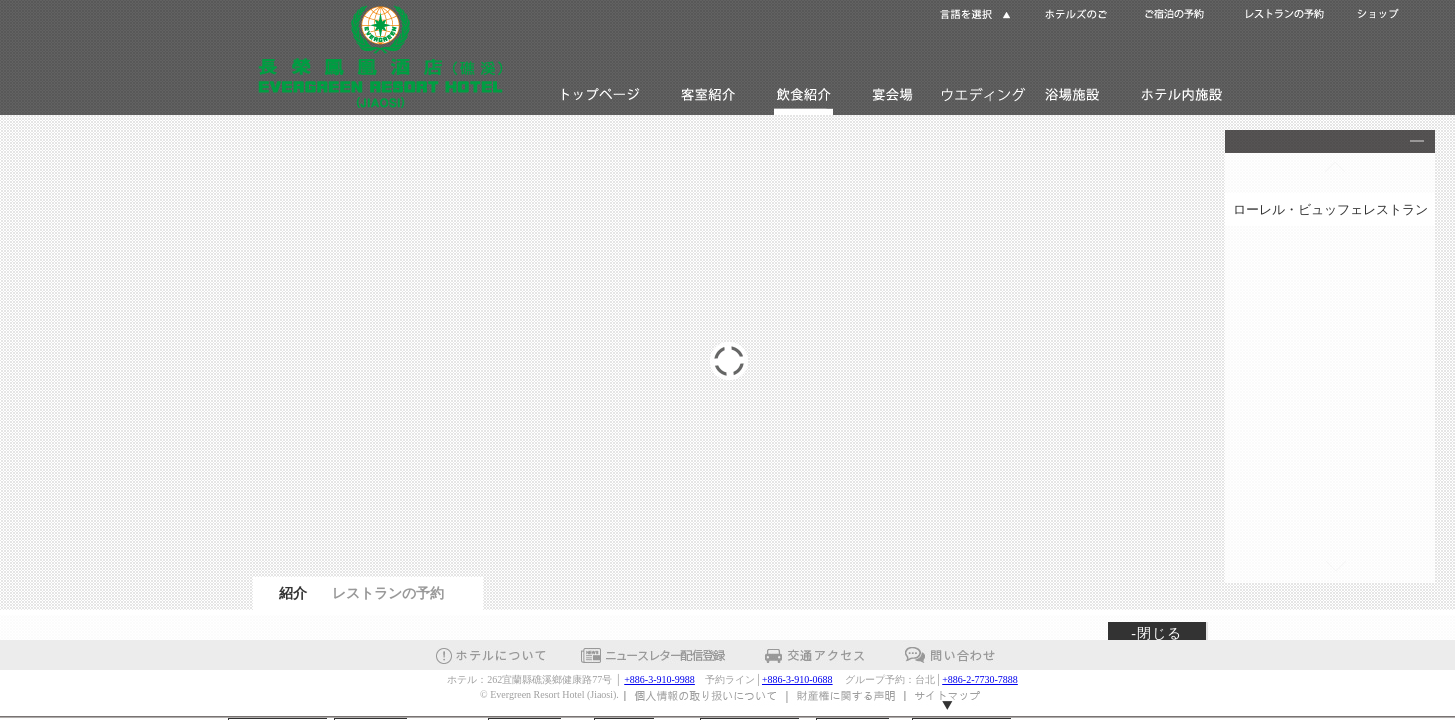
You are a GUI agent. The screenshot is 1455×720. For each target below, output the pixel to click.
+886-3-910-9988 (659, 679)
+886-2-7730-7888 (980, 679)
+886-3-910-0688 (797, 679)
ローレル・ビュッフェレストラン (1330, 209)
